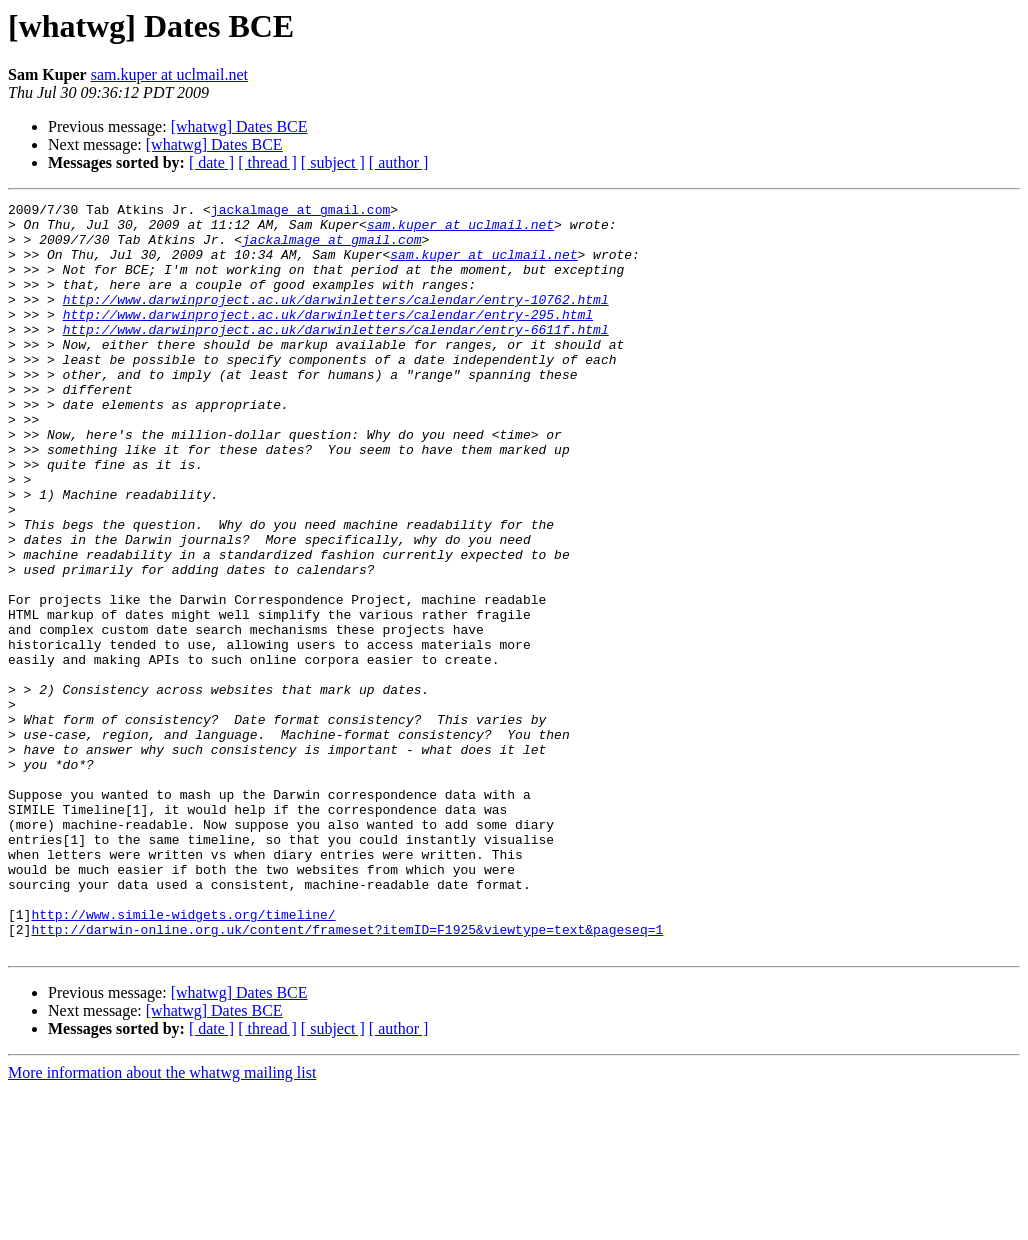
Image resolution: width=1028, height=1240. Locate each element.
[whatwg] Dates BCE (239, 126)
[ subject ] (333, 162)
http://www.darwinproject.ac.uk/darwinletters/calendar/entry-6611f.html (336, 356)
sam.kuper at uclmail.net (169, 74)
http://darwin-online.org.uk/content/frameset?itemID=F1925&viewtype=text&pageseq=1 (347, 1076)
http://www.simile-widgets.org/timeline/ (183, 1058)
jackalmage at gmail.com (300, 212)
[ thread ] (267, 162)
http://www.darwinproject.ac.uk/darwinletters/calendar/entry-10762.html (336, 320)
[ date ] (211, 162)
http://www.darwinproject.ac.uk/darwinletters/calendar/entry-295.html (328, 338)
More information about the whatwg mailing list (162, 1222)
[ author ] (399, 162)
